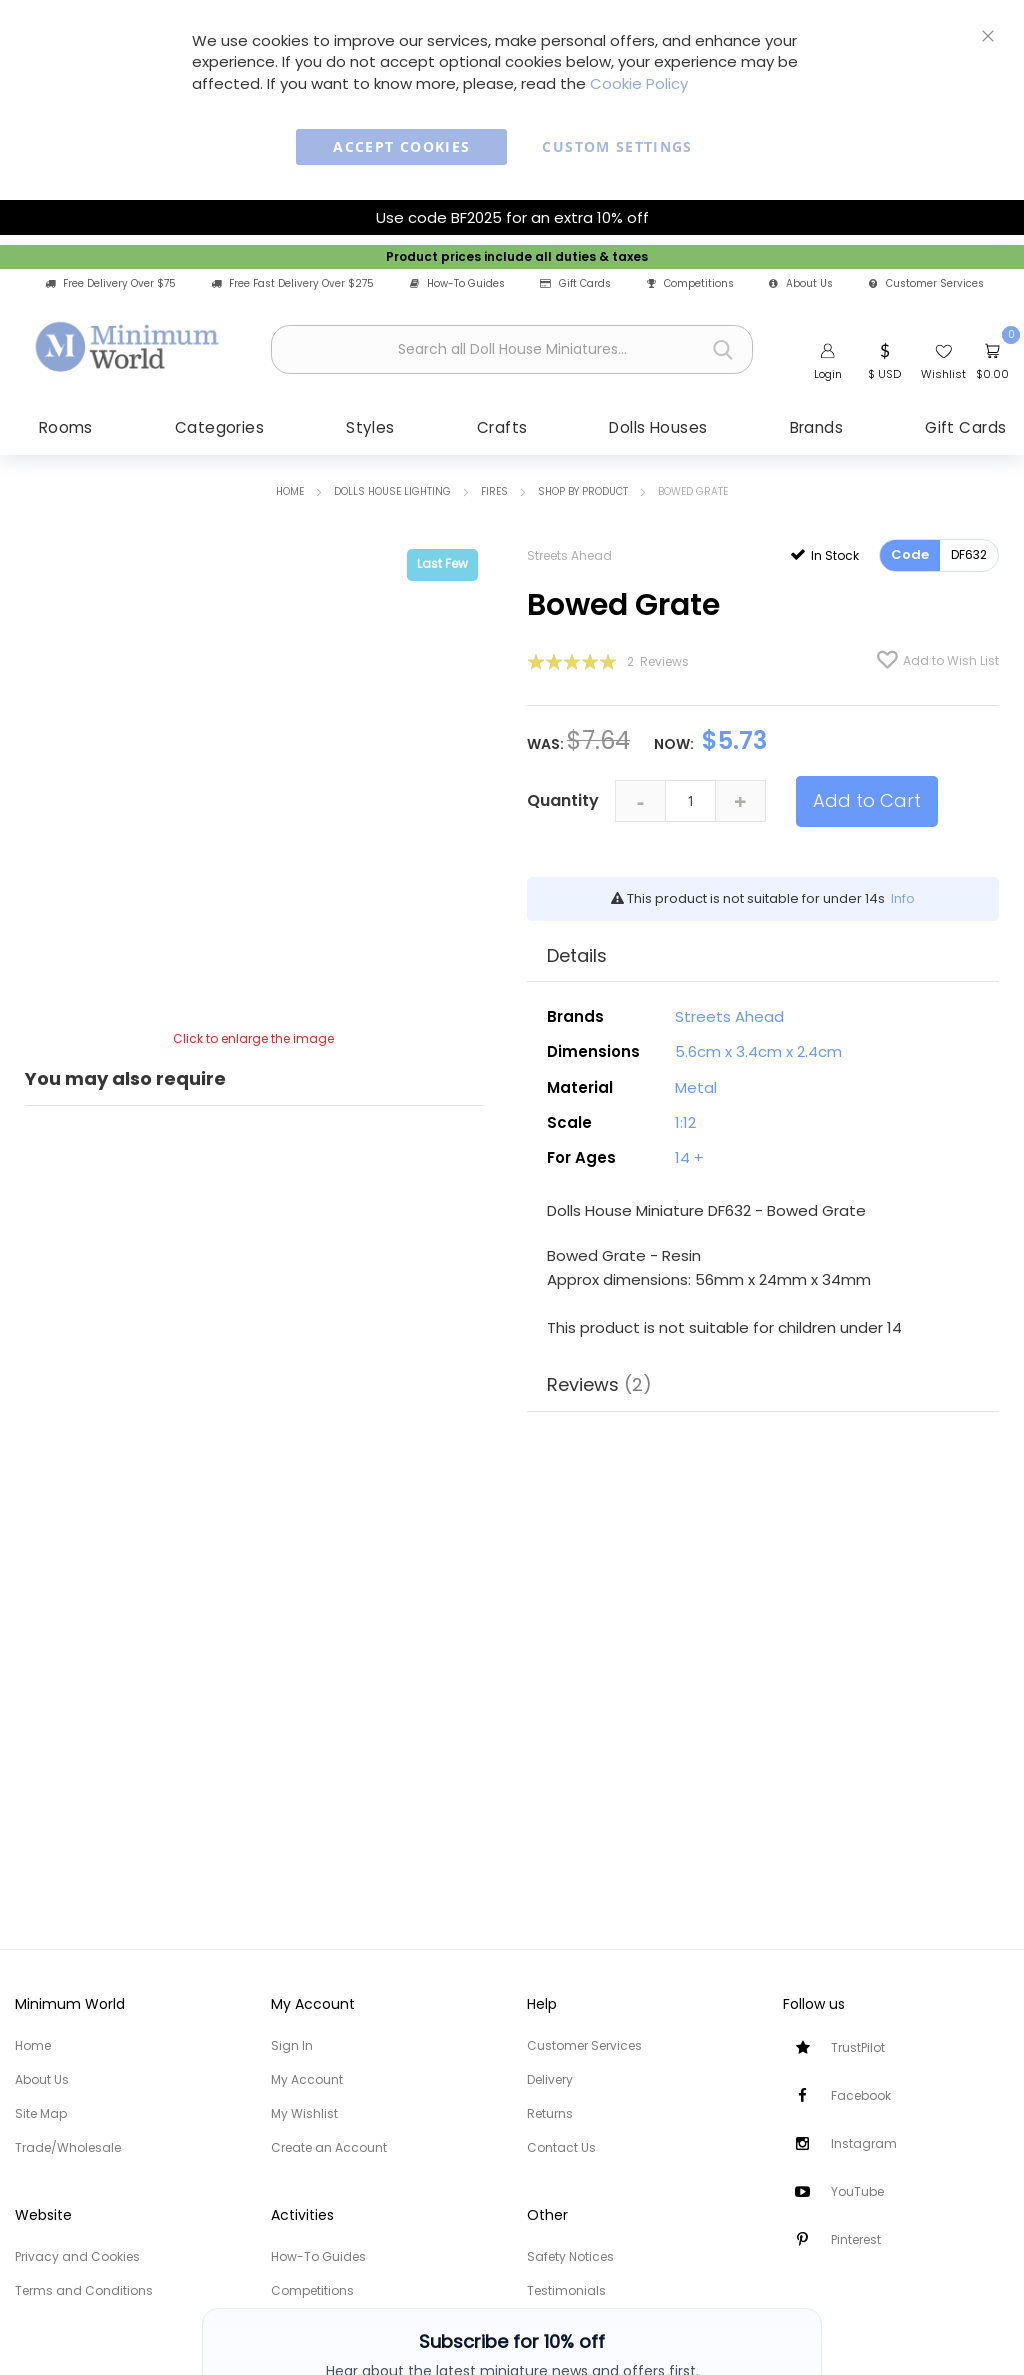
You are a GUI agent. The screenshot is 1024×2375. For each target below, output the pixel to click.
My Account (307, 2079)
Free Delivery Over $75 (110, 284)
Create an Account (329, 2147)
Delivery (550, 2079)
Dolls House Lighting (392, 493)
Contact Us (561, 2147)
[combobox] (512, 349)
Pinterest (856, 2239)
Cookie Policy (639, 83)
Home (290, 493)
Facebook (861, 2095)
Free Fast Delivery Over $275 (292, 284)
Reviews (599, 1386)
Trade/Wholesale (68, 2147)
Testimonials (566, 2290)
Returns (550, 2113)
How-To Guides (457, 284)
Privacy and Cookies (77, 2256)
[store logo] (128, 346)
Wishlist (943, 374)
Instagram (864, 2143)
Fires (494, 493)
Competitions (690, 284)
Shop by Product (583, 493)
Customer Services (926, 284)
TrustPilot (858, 2047)
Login (828, 374)
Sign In (292, 2045)
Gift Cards (575, 284)
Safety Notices (570, 2256)
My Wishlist (304, 2113)
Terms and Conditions (84, 2290)
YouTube (857, 2191)
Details (577, 957)
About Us (801, 284)
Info (903, 900)
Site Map (41, 2113)
